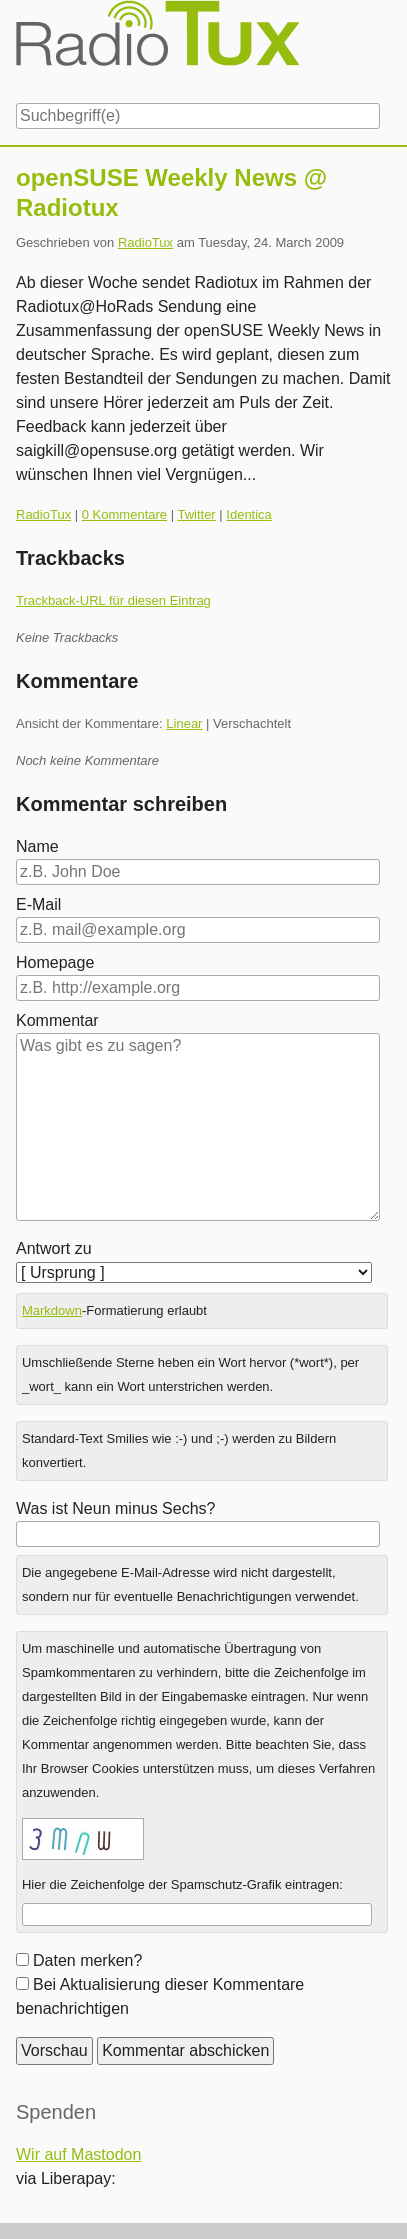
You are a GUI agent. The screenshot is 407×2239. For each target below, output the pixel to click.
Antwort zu (54, 1248)
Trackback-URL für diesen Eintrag (113, 600)
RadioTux (145, 242)
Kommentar (57, 1020)
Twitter (196, 514)
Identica (249, 514)
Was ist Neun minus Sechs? (115, 1508)
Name (37, 846)
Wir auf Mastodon (78, 2154)
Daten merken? (87, 1960)
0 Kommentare (124, 514)
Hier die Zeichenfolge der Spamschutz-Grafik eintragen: (182, 1884)
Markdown (52, 1310)
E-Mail (38, 904)
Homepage (55, 962)
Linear (184, 723)
